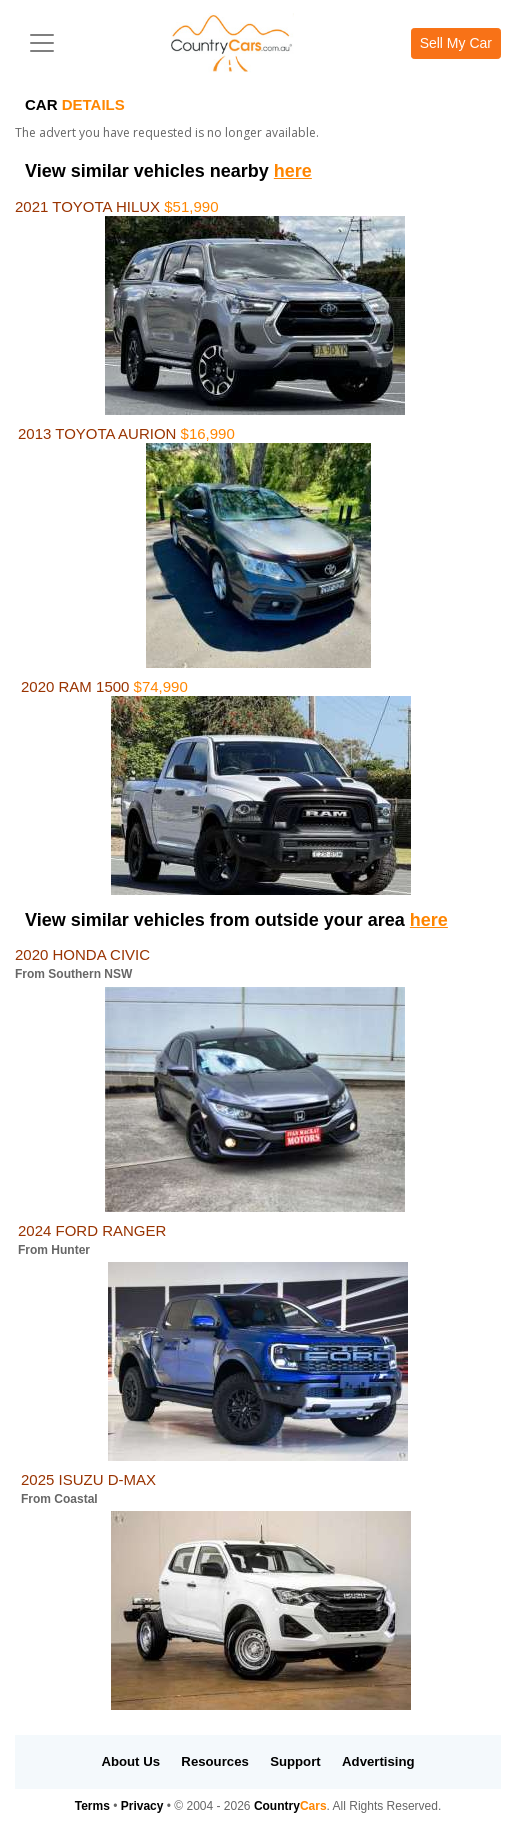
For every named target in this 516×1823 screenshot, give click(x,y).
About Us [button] (130, 1761)
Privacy (142, 1806)
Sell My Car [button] (456, 43)
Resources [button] (214, 1761)
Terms (92, 1806)
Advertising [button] (378, 1761)
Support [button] (295, 1761)
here (293, 171)
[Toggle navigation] (42, 43)
